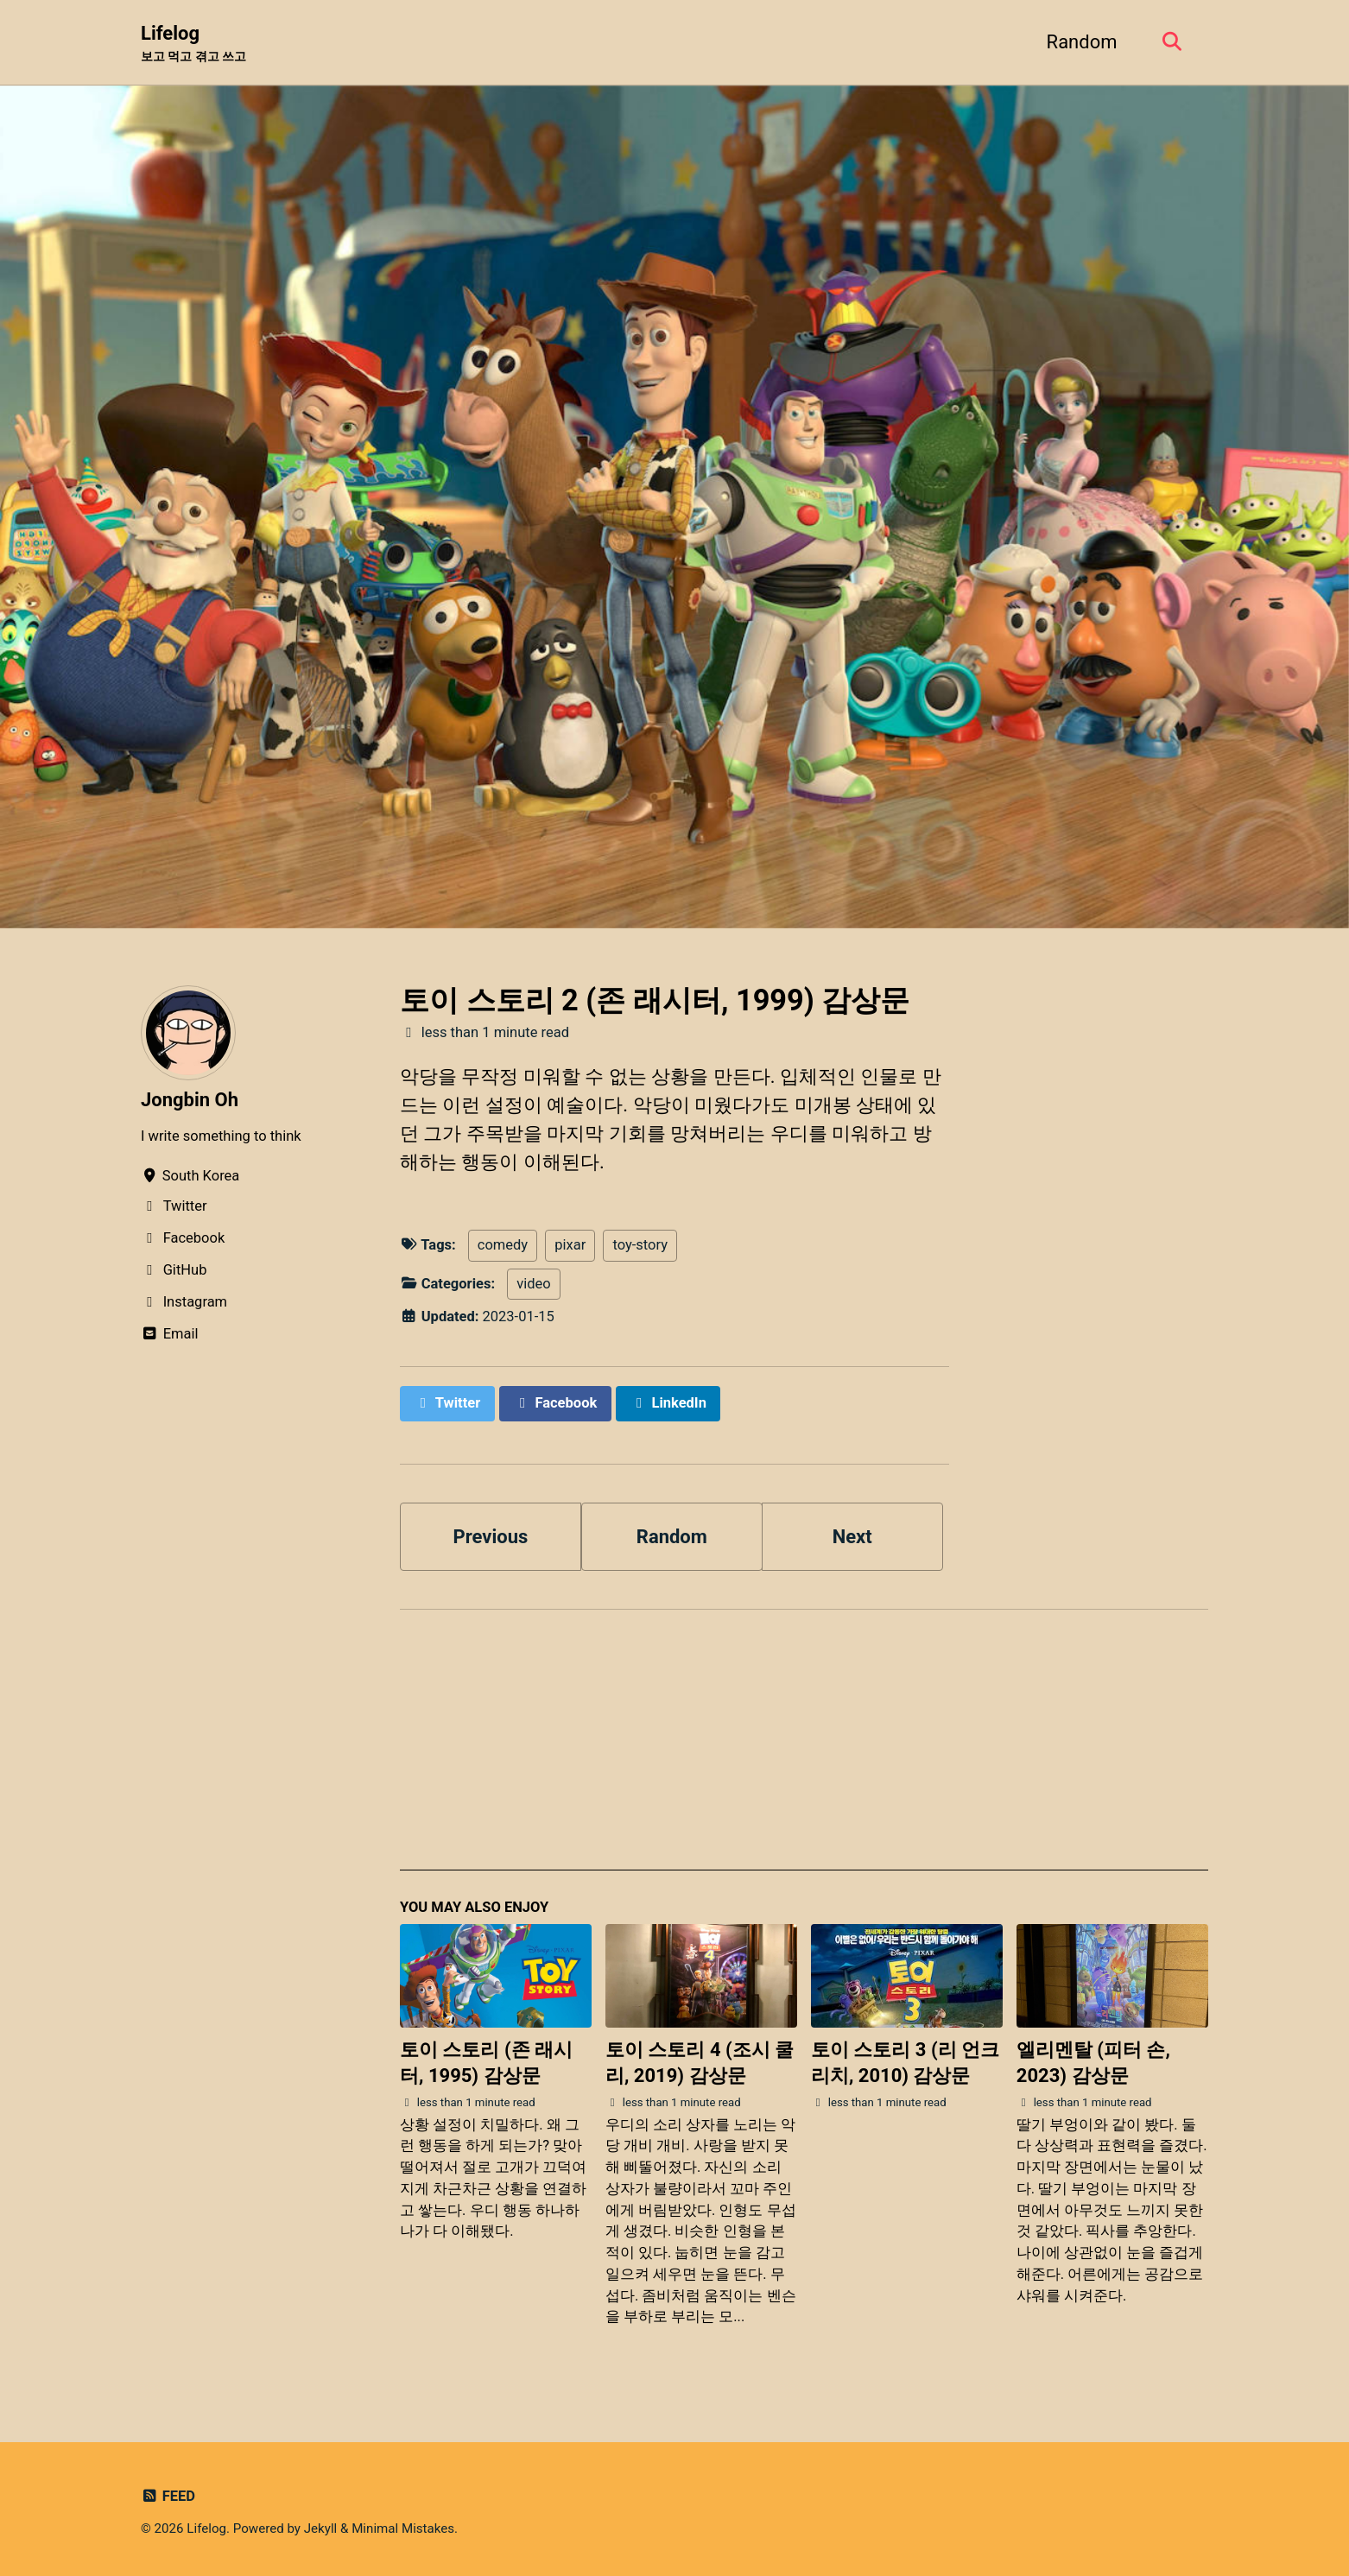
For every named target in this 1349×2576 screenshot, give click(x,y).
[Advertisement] (804, 1749)
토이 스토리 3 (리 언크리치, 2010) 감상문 (905, 2062)
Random (1082, 42)
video (533, 1283)
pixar (570, 1245)
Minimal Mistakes (403, 2528)
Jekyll (321, 2528)
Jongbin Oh (189, 1100)
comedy (503, 1245)
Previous (491, 1536)
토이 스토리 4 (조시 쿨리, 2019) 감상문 (699, 2062)
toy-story (640, 1245)
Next (852, 1536)
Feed (168, 2496)
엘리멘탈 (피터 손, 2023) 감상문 (1093, 2062)
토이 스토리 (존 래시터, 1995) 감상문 (486, 2062)
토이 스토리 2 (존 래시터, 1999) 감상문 (654, 1000)
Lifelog (193, 44)
